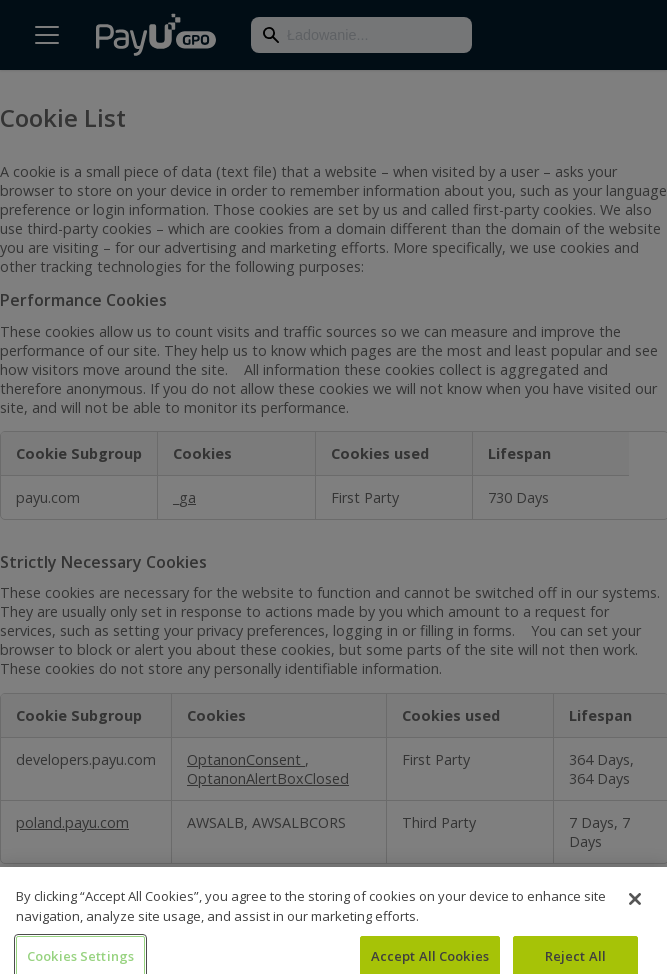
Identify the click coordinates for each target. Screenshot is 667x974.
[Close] (635, 906)
